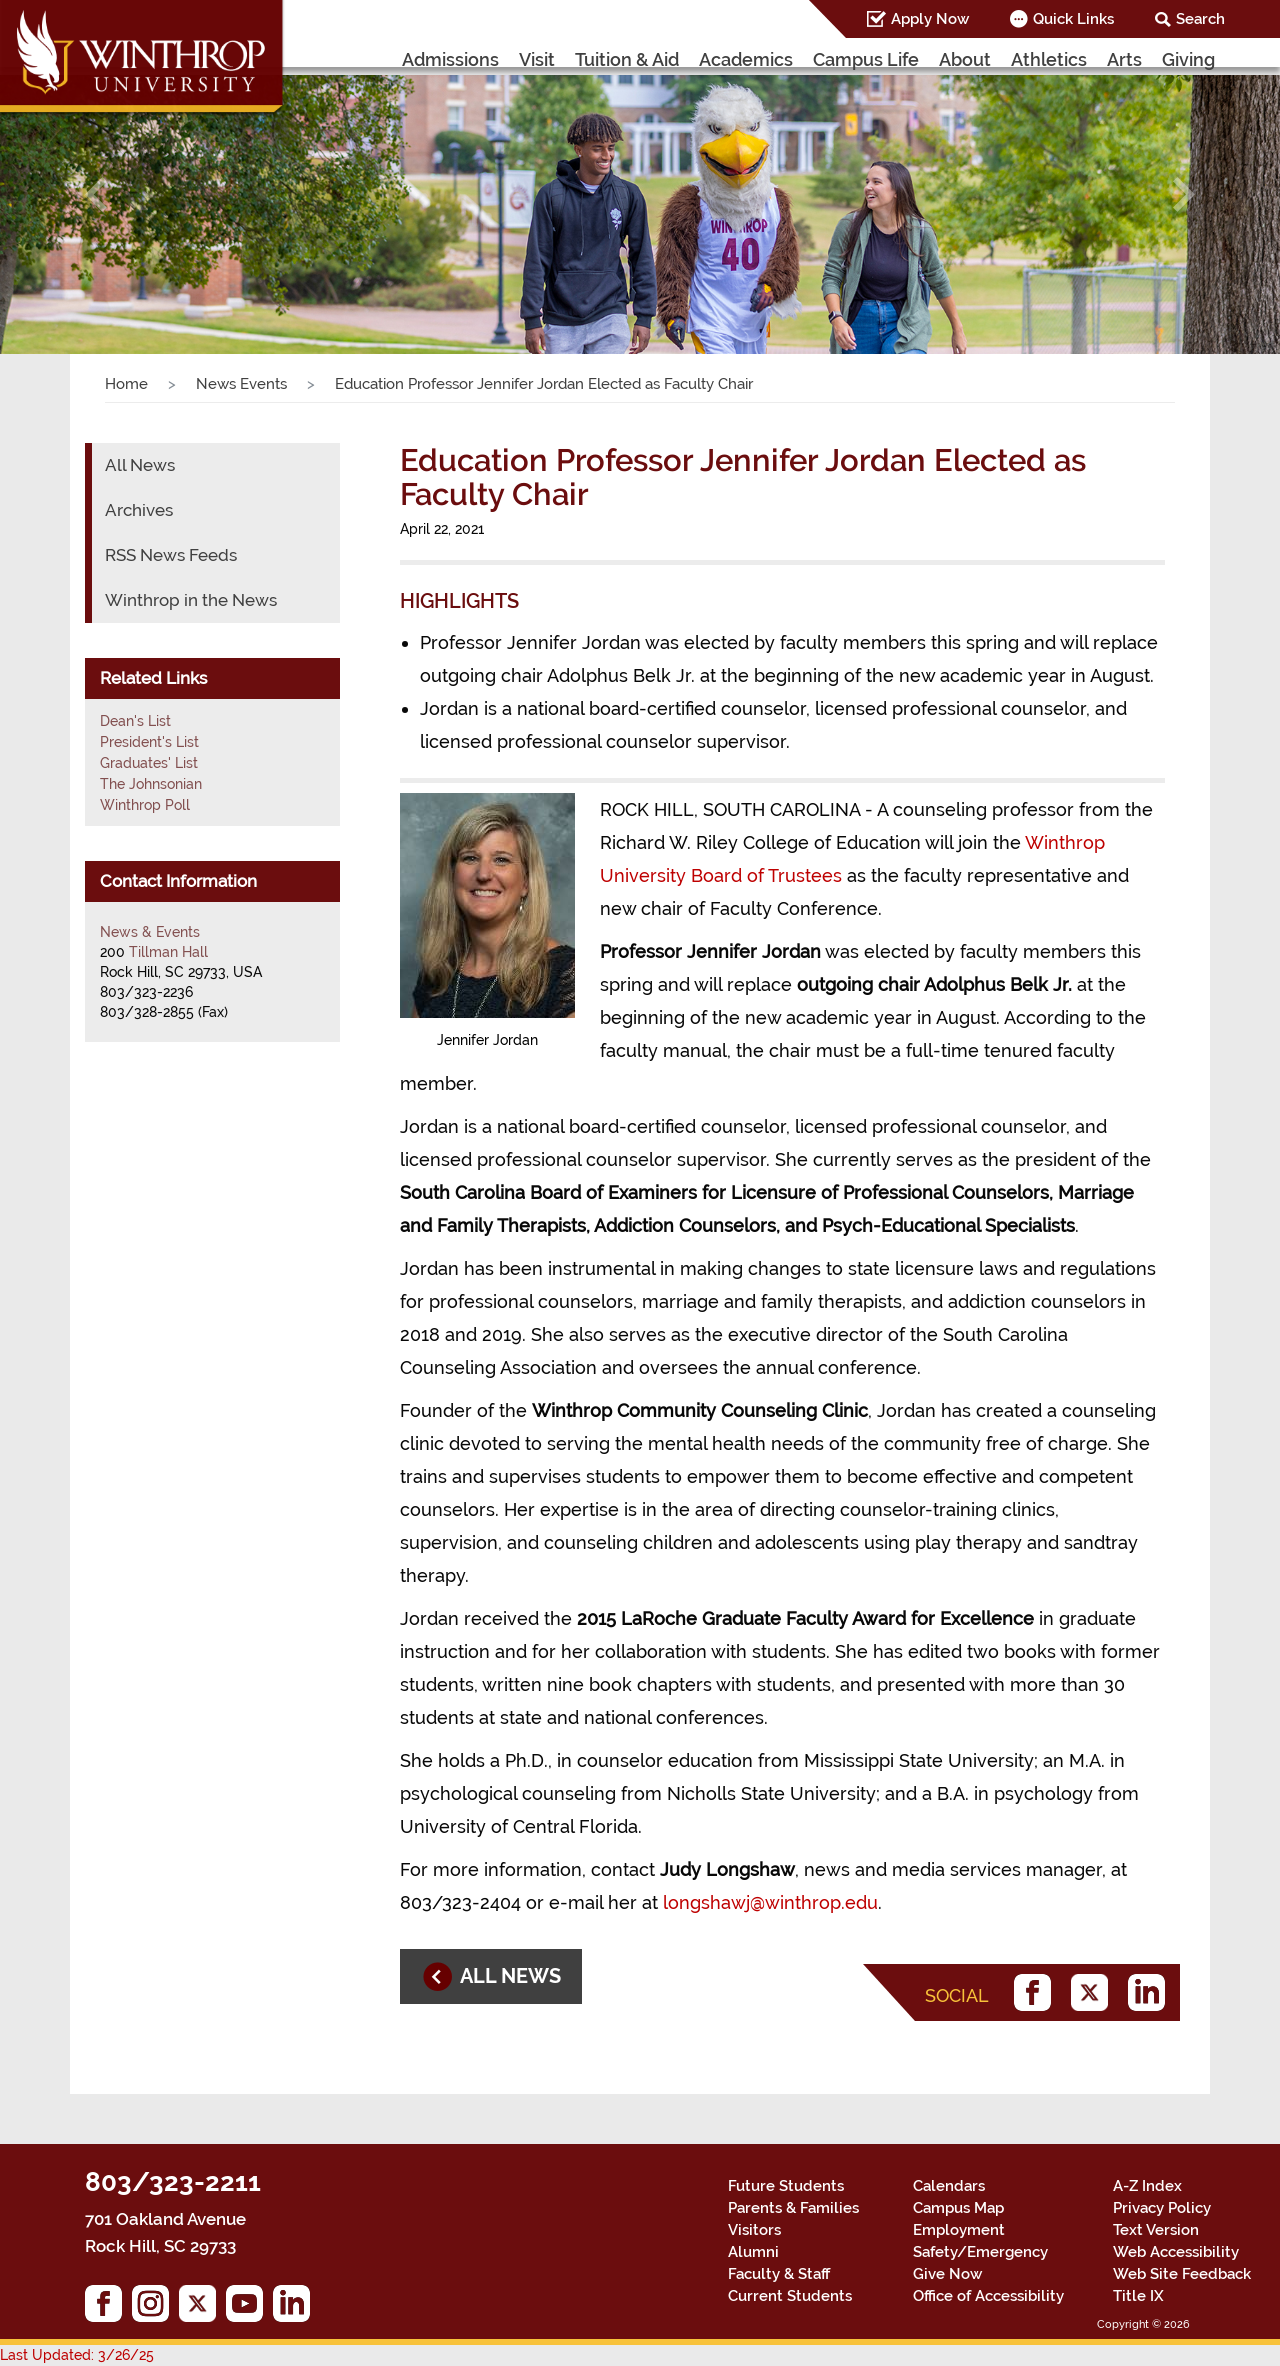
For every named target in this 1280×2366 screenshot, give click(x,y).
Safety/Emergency (980, 2252)
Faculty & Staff (779, 2274)
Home (126, 384)
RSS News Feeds (171, 555)
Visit (537, 59)
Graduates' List (149, 763)
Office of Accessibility (988, 2296)
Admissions (450, 59)
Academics (746, 59)
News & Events (150, 932)
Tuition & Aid (627, 59)
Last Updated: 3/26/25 (77, 2355)
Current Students (790, 2296)
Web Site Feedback (1182, 2274)
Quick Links (1073, 19)
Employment (959, 2230)
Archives (139, 510)
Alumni (753, 2252)
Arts (1124, 59)
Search (1200, 19)
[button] (96, 194)
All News (140, 465)
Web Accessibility (1176, 2252)
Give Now (947, 2274)
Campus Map (958, 2208)
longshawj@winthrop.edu (770, 1902)
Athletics (1049, 59)
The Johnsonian (151, 784)
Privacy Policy (1162, 2208)
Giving (1188, 59)
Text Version (1156, 2230)
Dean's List (135, 721)
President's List (149, 742)
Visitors (754, 2230)
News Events (241, 384)
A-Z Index (1147, 2186)
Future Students (786, 2186)
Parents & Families (793, 2208)
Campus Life (866, 59)
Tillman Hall (168, 952)
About (965, 59)
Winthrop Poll (145, 805)
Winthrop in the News (191, 600)
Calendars (949, 2186)
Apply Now (930, 19)
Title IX (1138, 2296)
